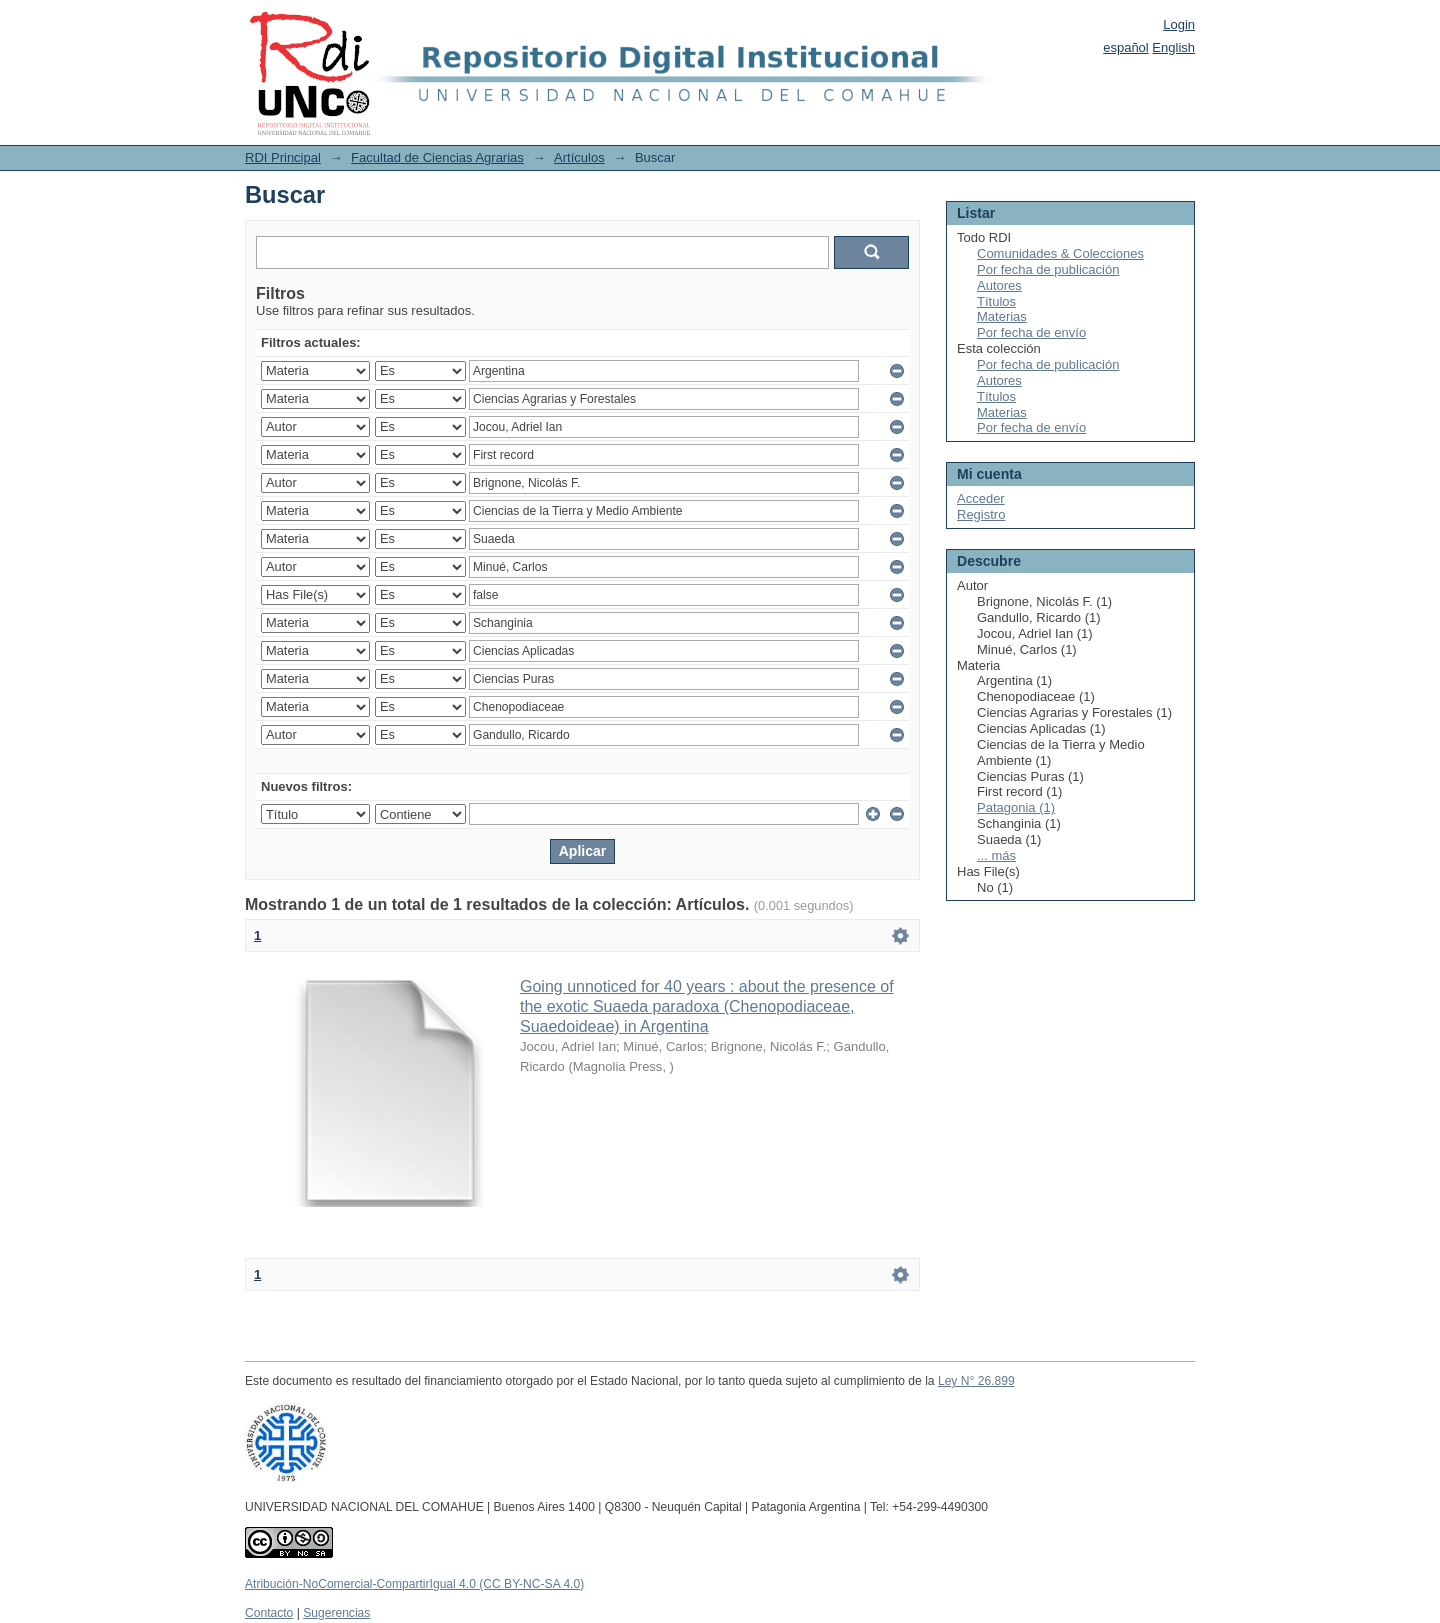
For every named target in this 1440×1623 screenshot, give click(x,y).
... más (996, 855)
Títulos (996, 301)
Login (1179, 24)
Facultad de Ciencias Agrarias (437, 157)
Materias (1002, 316)
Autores (999, 285)
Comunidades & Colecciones (1060, 253)
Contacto (269, 1613)
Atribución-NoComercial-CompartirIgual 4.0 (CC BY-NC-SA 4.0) (414, 1584)
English (1173, 47)
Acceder (981, 498)
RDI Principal (283, 157)
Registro (981, 514)
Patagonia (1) (1016, 807)
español (1126, 47)
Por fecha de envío (1031, 332)
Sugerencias (336, 1613)
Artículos (579, 157)
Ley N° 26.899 (976, 1381)
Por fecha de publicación (1048, 269)
